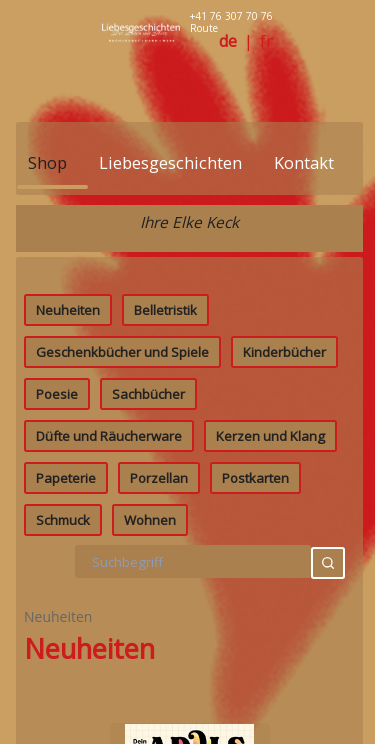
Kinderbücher (284, 652)
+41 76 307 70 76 (231, 16)
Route (204, 28)
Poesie (57, 694)
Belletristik (165, 610)
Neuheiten (68, 610)
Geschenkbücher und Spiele (122, 652)
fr (266, 41)
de (228, 41)
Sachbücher (148, 694)
